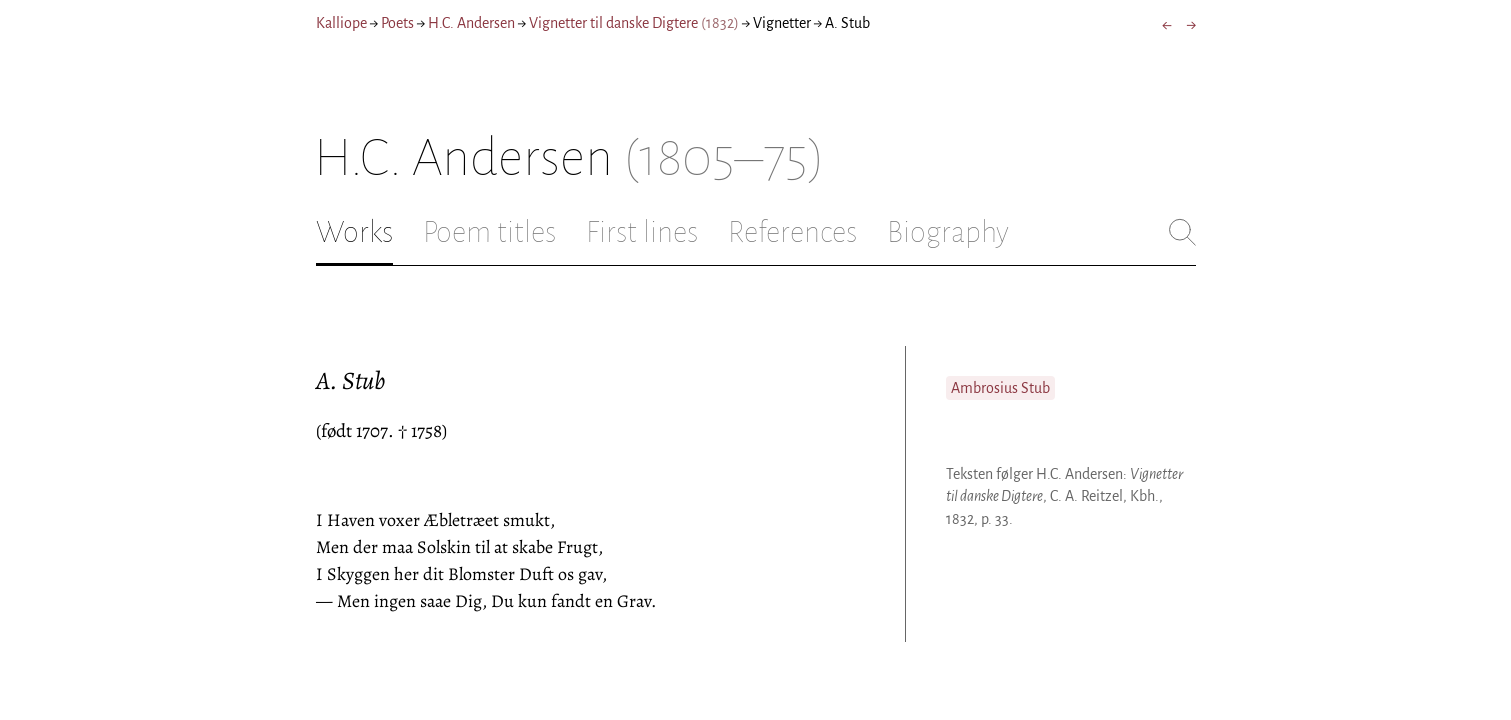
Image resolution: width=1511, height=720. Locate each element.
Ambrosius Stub (1000, 388)
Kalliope (341, 23)
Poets (397, 23)
